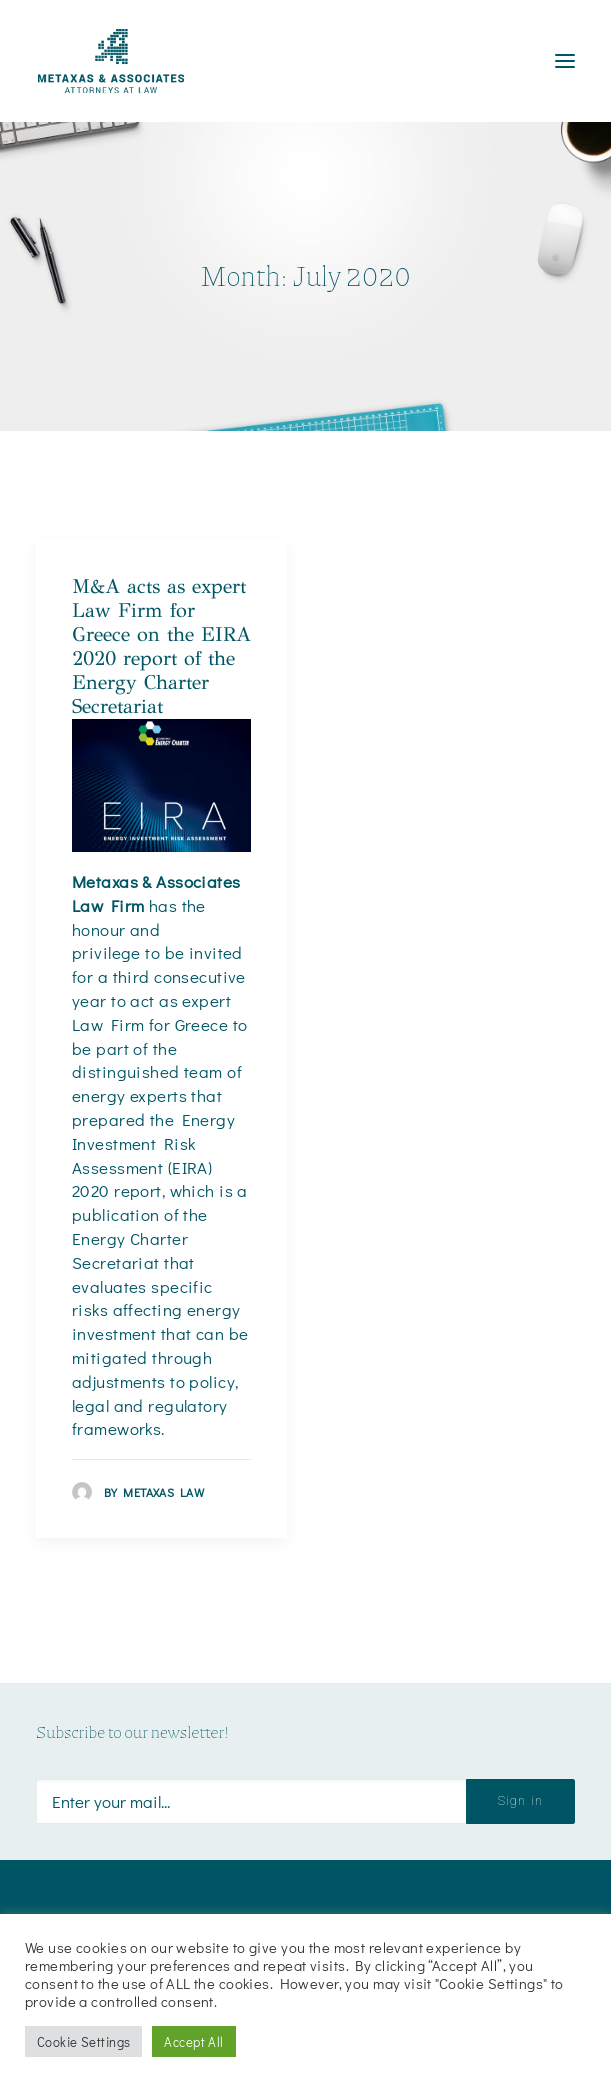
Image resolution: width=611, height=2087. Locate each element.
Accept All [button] (193, 2041)
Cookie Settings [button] (83, 2041)
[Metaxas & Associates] (111, 61)
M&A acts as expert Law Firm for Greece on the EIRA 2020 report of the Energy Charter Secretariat (161, 646)
